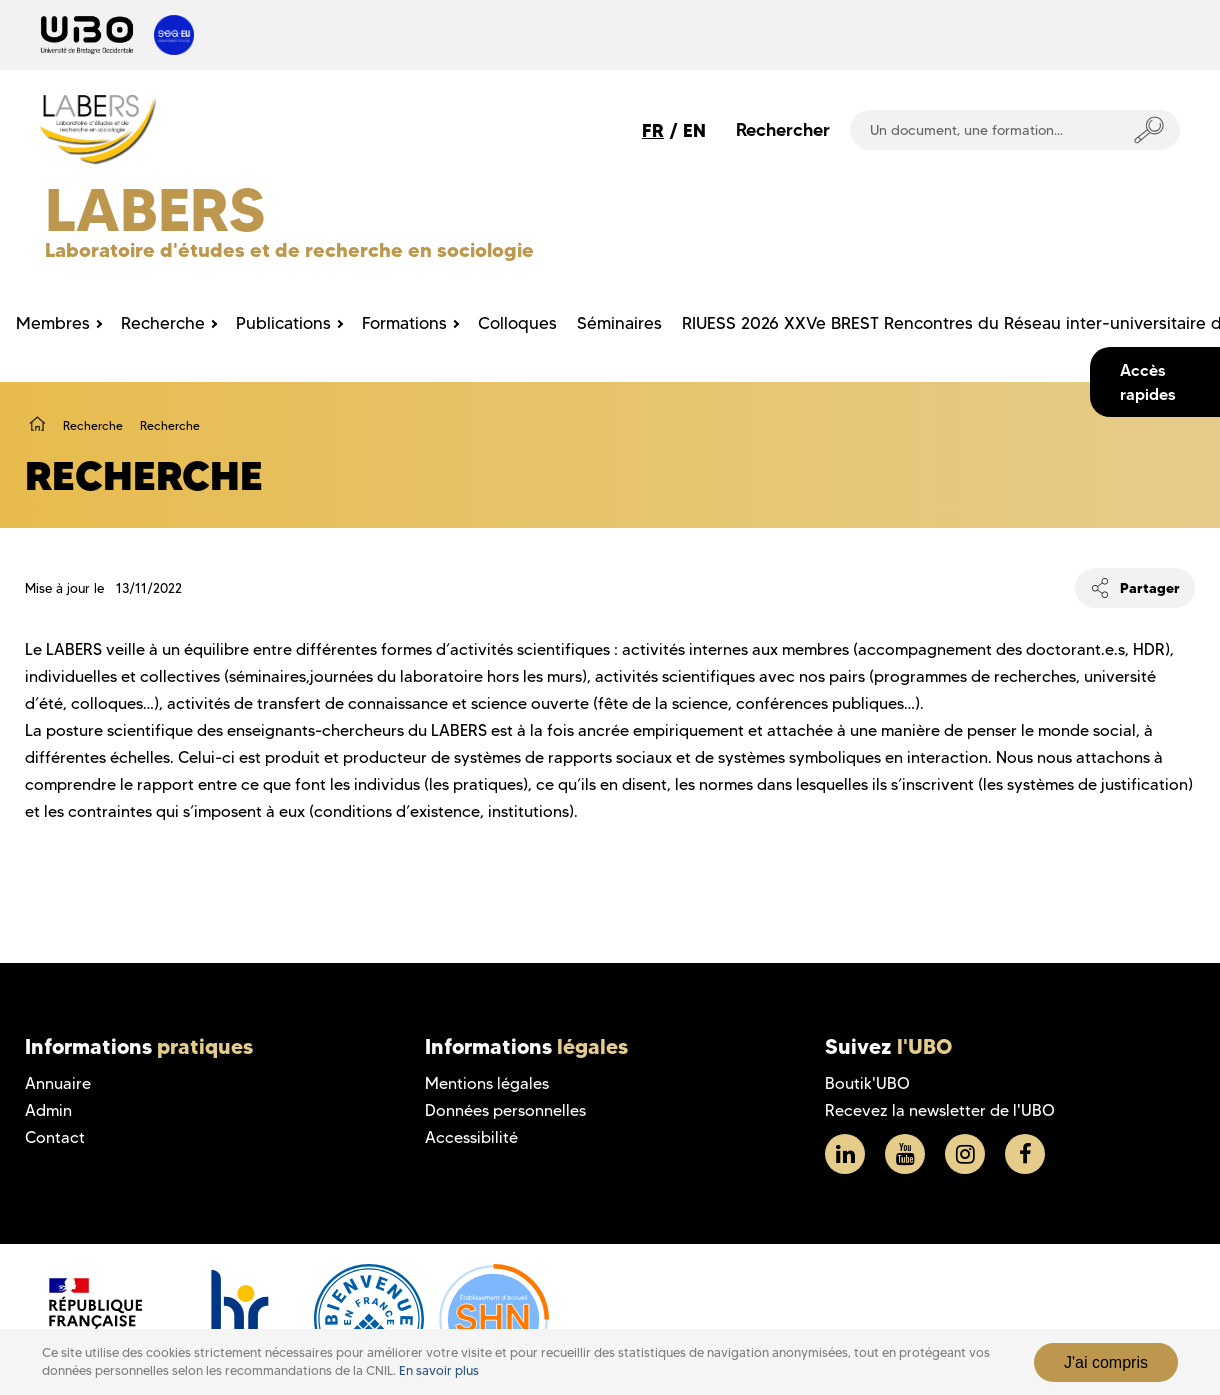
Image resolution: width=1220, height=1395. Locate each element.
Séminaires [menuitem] (619, 323)
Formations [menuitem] (404, 323)
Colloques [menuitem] (517, 323)
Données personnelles (505, 1110)
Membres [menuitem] (53, 323)
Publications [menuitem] (283, 323)
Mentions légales (487, 1083)
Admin (48, 1110)
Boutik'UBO (867, 1083)
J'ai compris (1106, 1362)
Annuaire (58, 1083)
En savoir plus (439, 1370)
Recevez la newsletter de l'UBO (940, 1110)
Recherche (93, 425)
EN (694, 130)
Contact (55, 1137)
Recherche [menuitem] (163, 323)
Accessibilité (471, 1137)
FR (653, 130)
